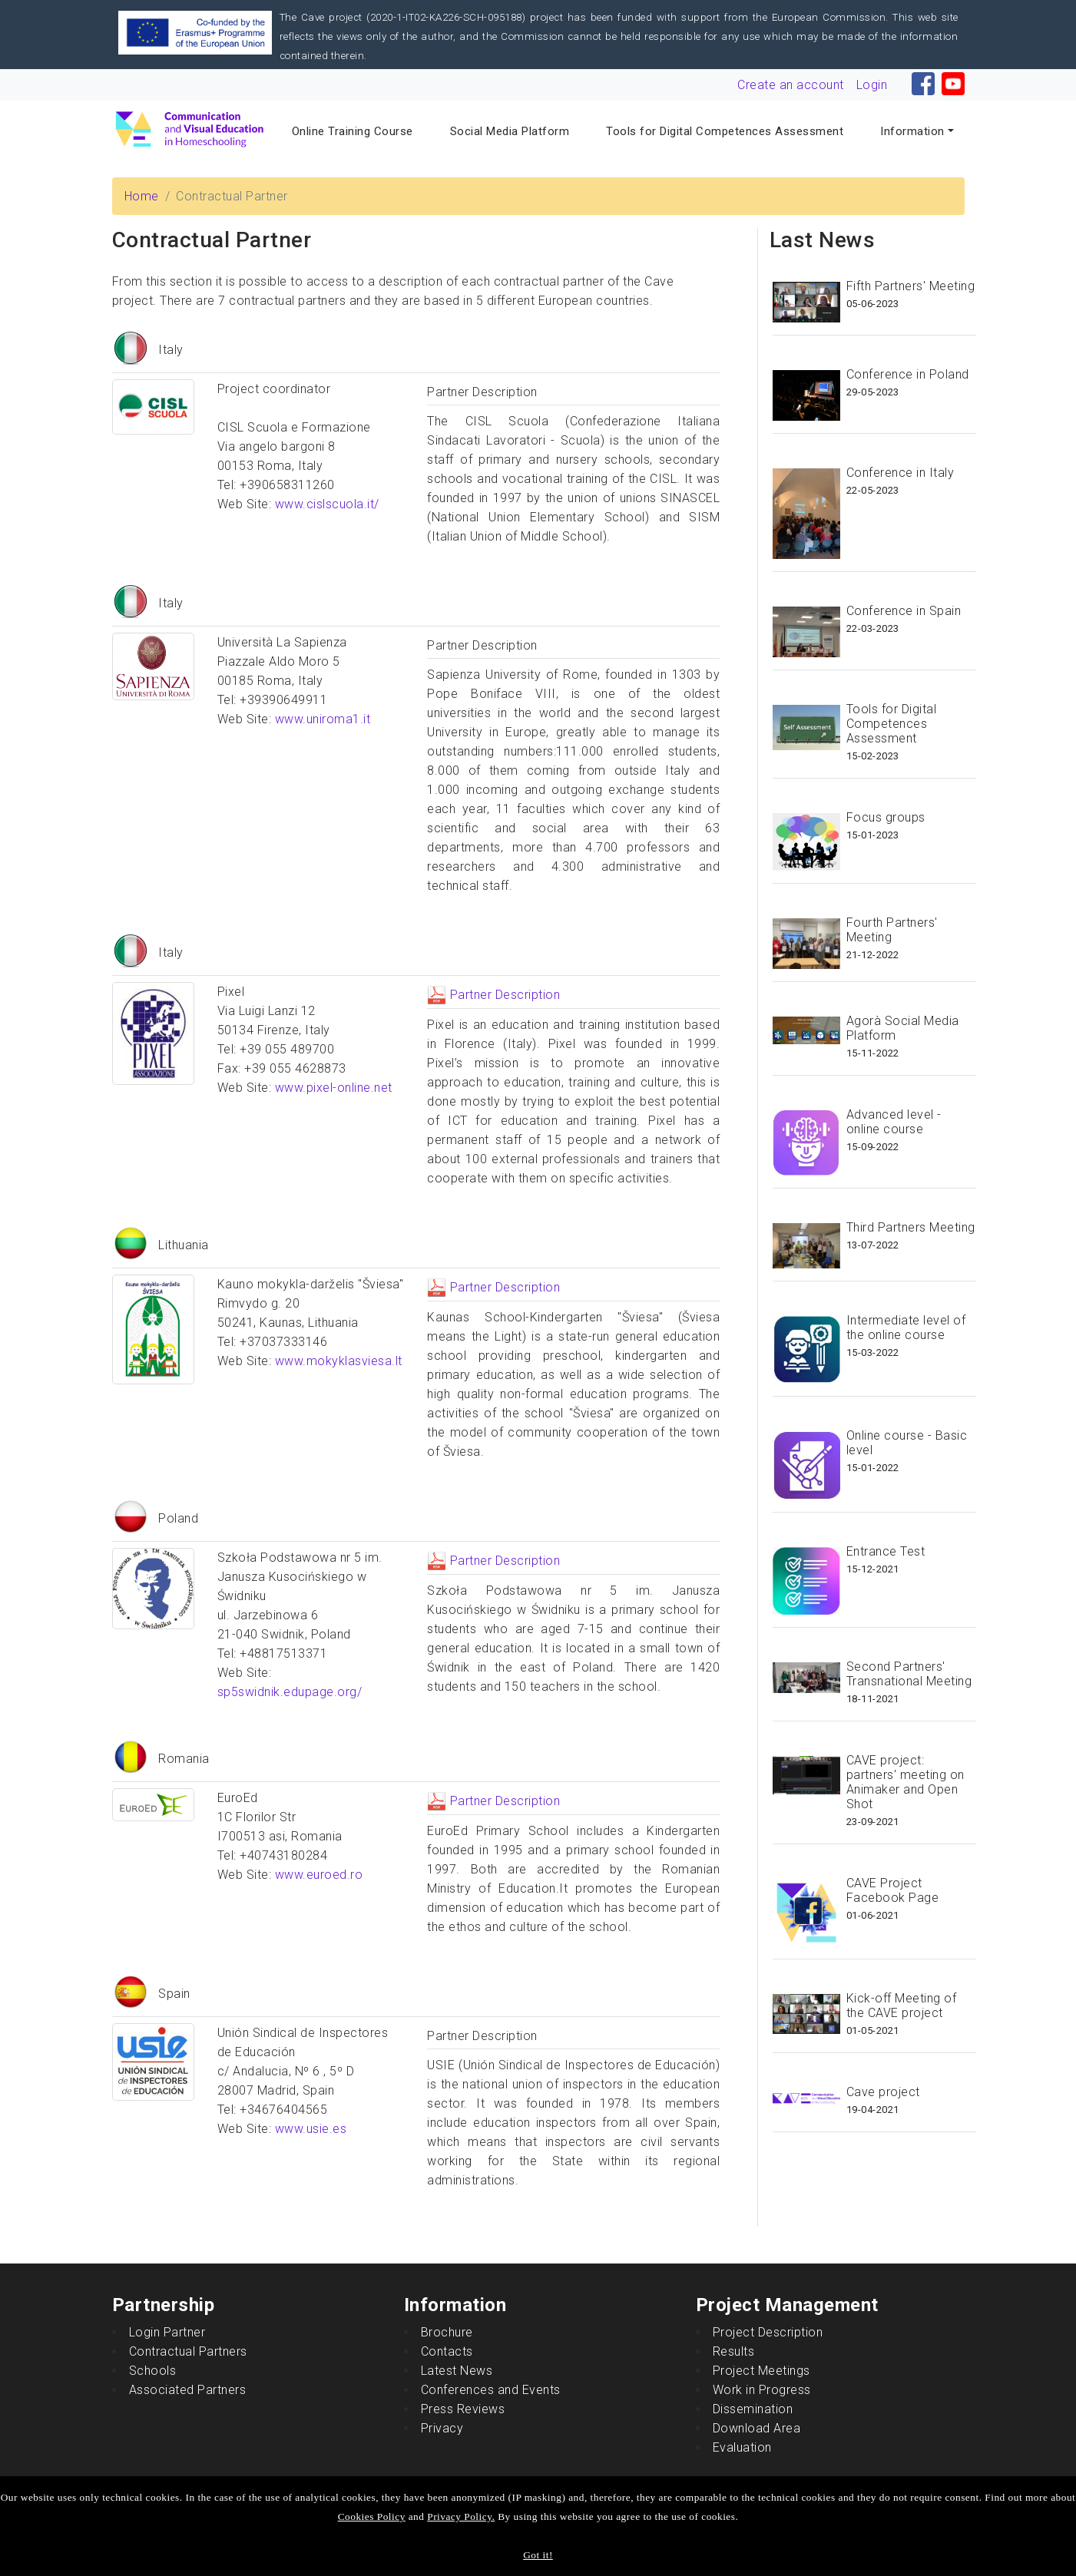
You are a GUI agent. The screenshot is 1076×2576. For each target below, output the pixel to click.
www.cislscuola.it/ (327, 504)
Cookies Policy (372, 2516)
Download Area (757, 2428)
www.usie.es (311, 2128)
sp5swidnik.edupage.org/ (290, 1692)
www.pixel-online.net (333, 1087)
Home (141, 196)
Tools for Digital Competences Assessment (724, 131)
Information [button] (912, 131)
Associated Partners (188, 2390)
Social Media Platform (510, 131)
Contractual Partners (188, 2351)
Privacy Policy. (461, 2516)
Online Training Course (352, 131)
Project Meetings (761, 2370)
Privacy (442, 2428)
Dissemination (753, 2409)
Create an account (790, 85)
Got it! (538, 2555)
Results (734, 2351)
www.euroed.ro (319, 1874)
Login (872, 85)
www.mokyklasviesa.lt (338, 1361)
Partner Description (493, 994)
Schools (153, 2370)
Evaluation (742, 2447)
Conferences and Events (491, 2390)
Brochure (447, 2332)
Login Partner (167, 2332)
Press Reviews (463, 2409)
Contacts (447, 2351)
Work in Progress (762, 2390)
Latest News (457, 2370)
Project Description (768, 2332)
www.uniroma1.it (323, 719)
